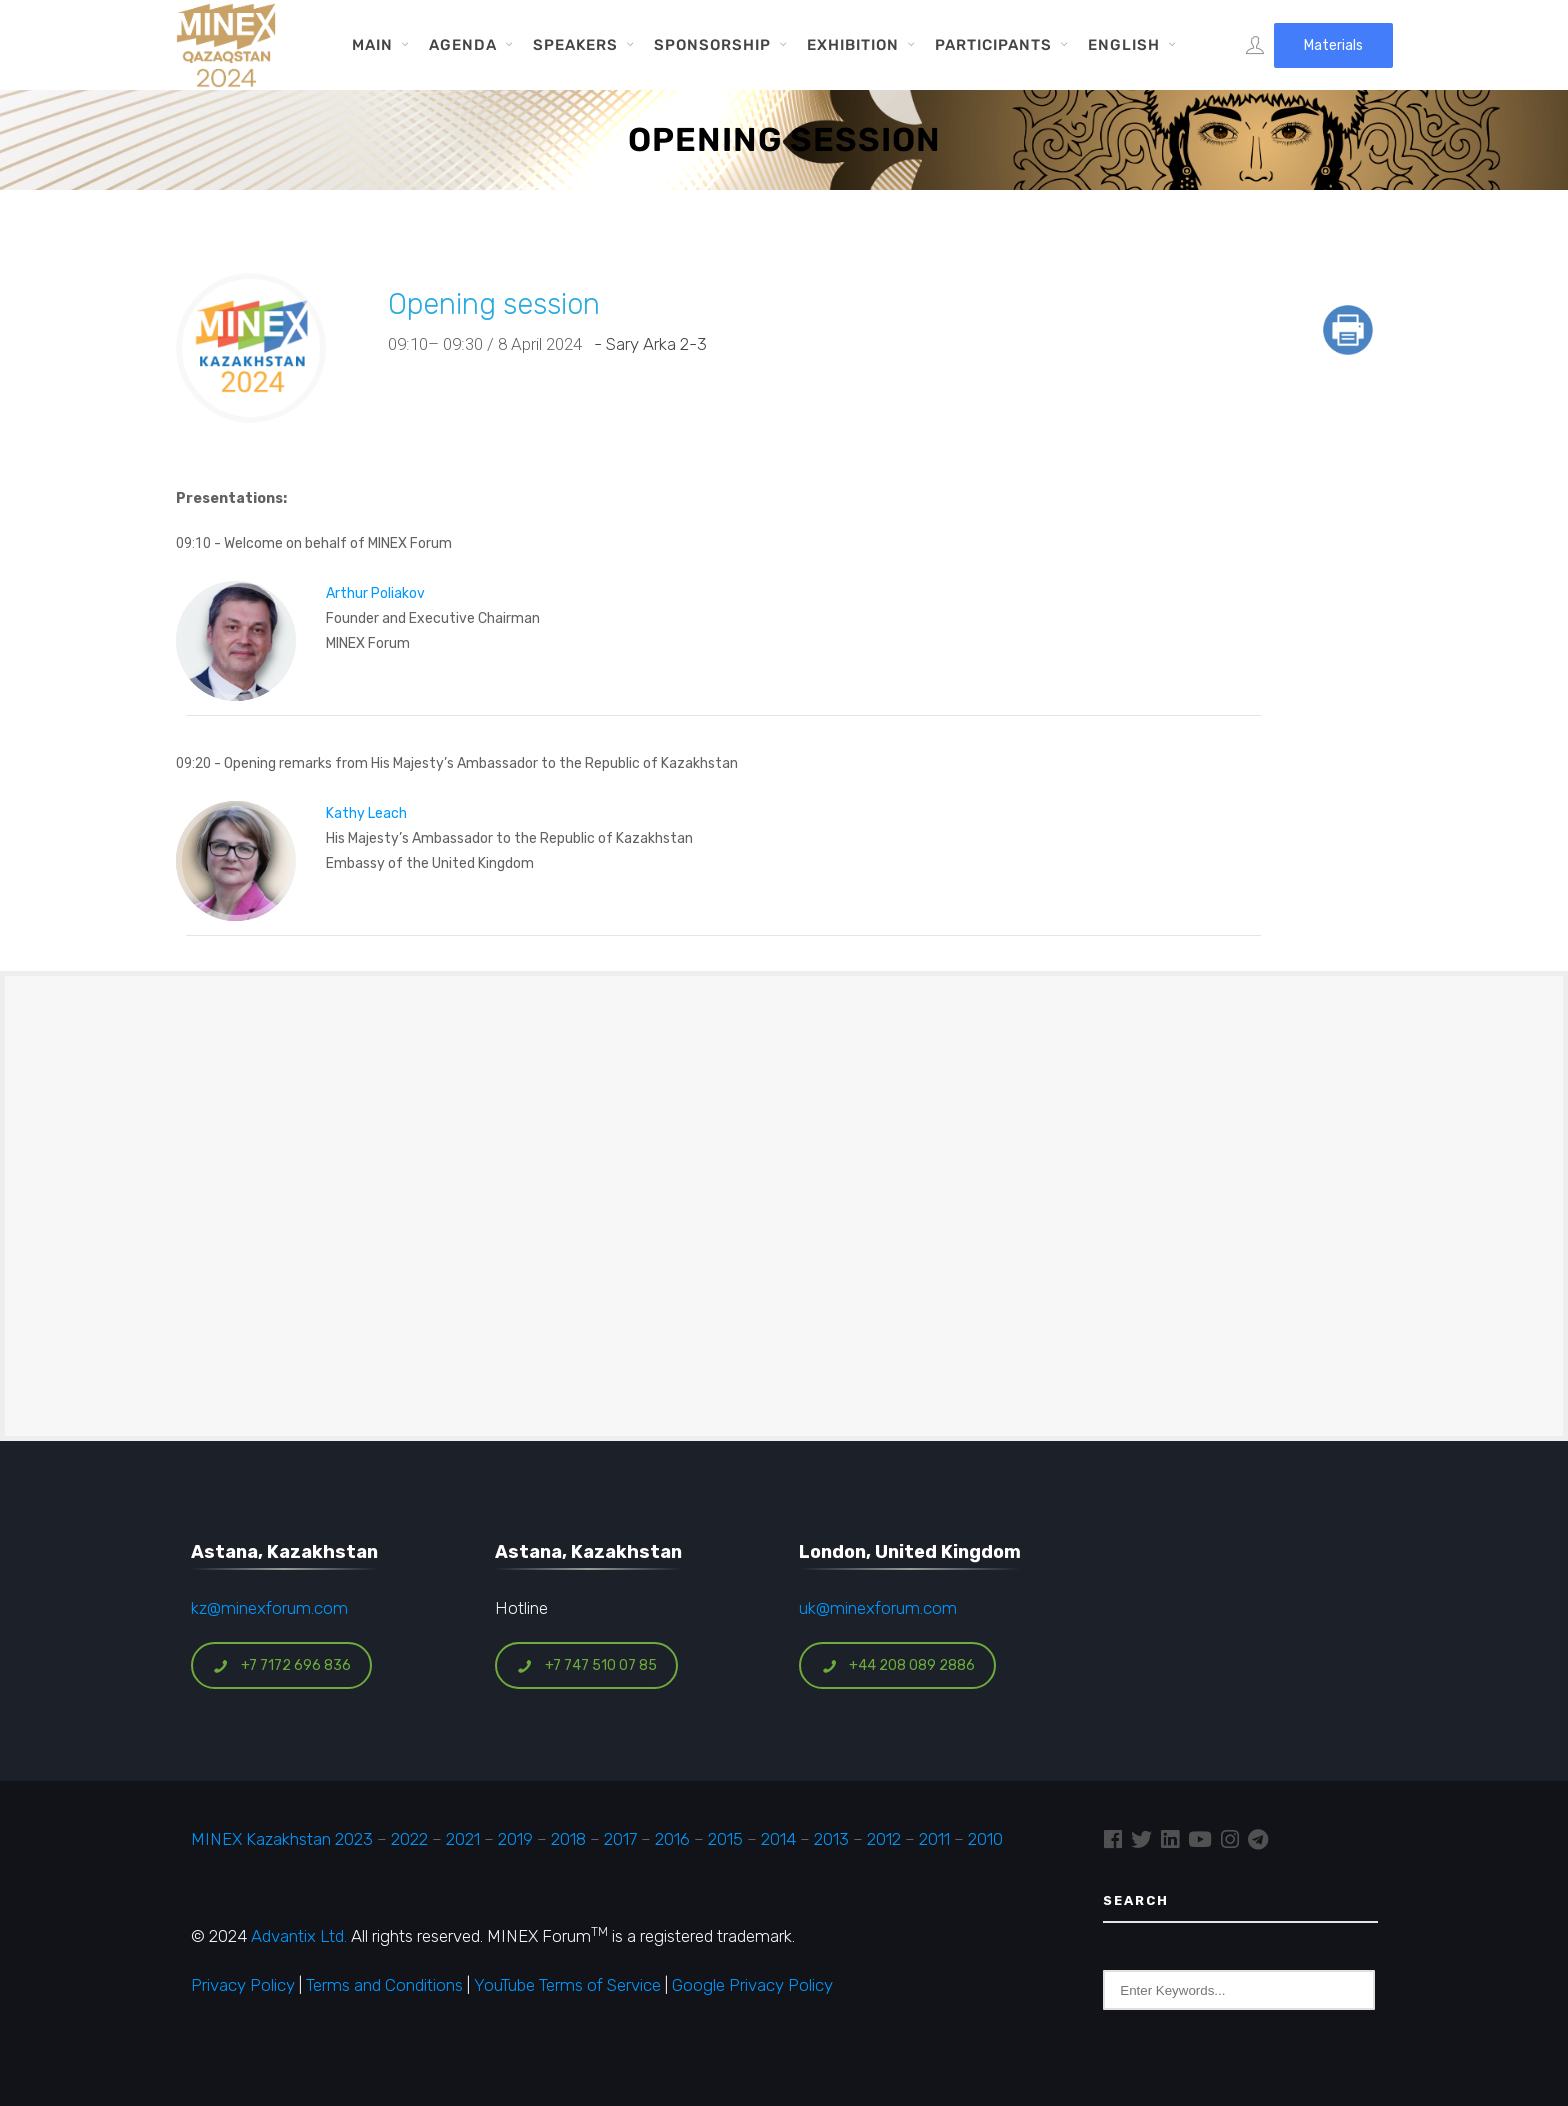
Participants (993, 45)
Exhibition (853, 45)
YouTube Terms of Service (567, 1985)
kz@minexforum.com (269, 1608)
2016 (672, 1839)
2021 (463, 1839)
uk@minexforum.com (878, 1608)
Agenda (463, 45)
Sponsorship (712, 45)
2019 (513, 1839)
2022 (409, 1839)
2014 (778, 1839)
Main (372, 45)
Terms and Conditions (384, 1985)
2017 (620, 1839)
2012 (884, 1839)
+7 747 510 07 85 (587, 1665)
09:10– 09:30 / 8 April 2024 (489, 344)
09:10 (193, 543)
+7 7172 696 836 (282, 1665)
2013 (831, 1839)
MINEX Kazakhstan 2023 (282, 1839)
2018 (568, 1839)
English (1124, 45)
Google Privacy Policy (752, 1985)
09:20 (193, 763)
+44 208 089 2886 (898, 1665)
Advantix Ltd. (299, 1936)
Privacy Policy (243, 1985)
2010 (985, 1839)
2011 (934, 1839)
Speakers (575, 45)
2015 (725, 1839)
